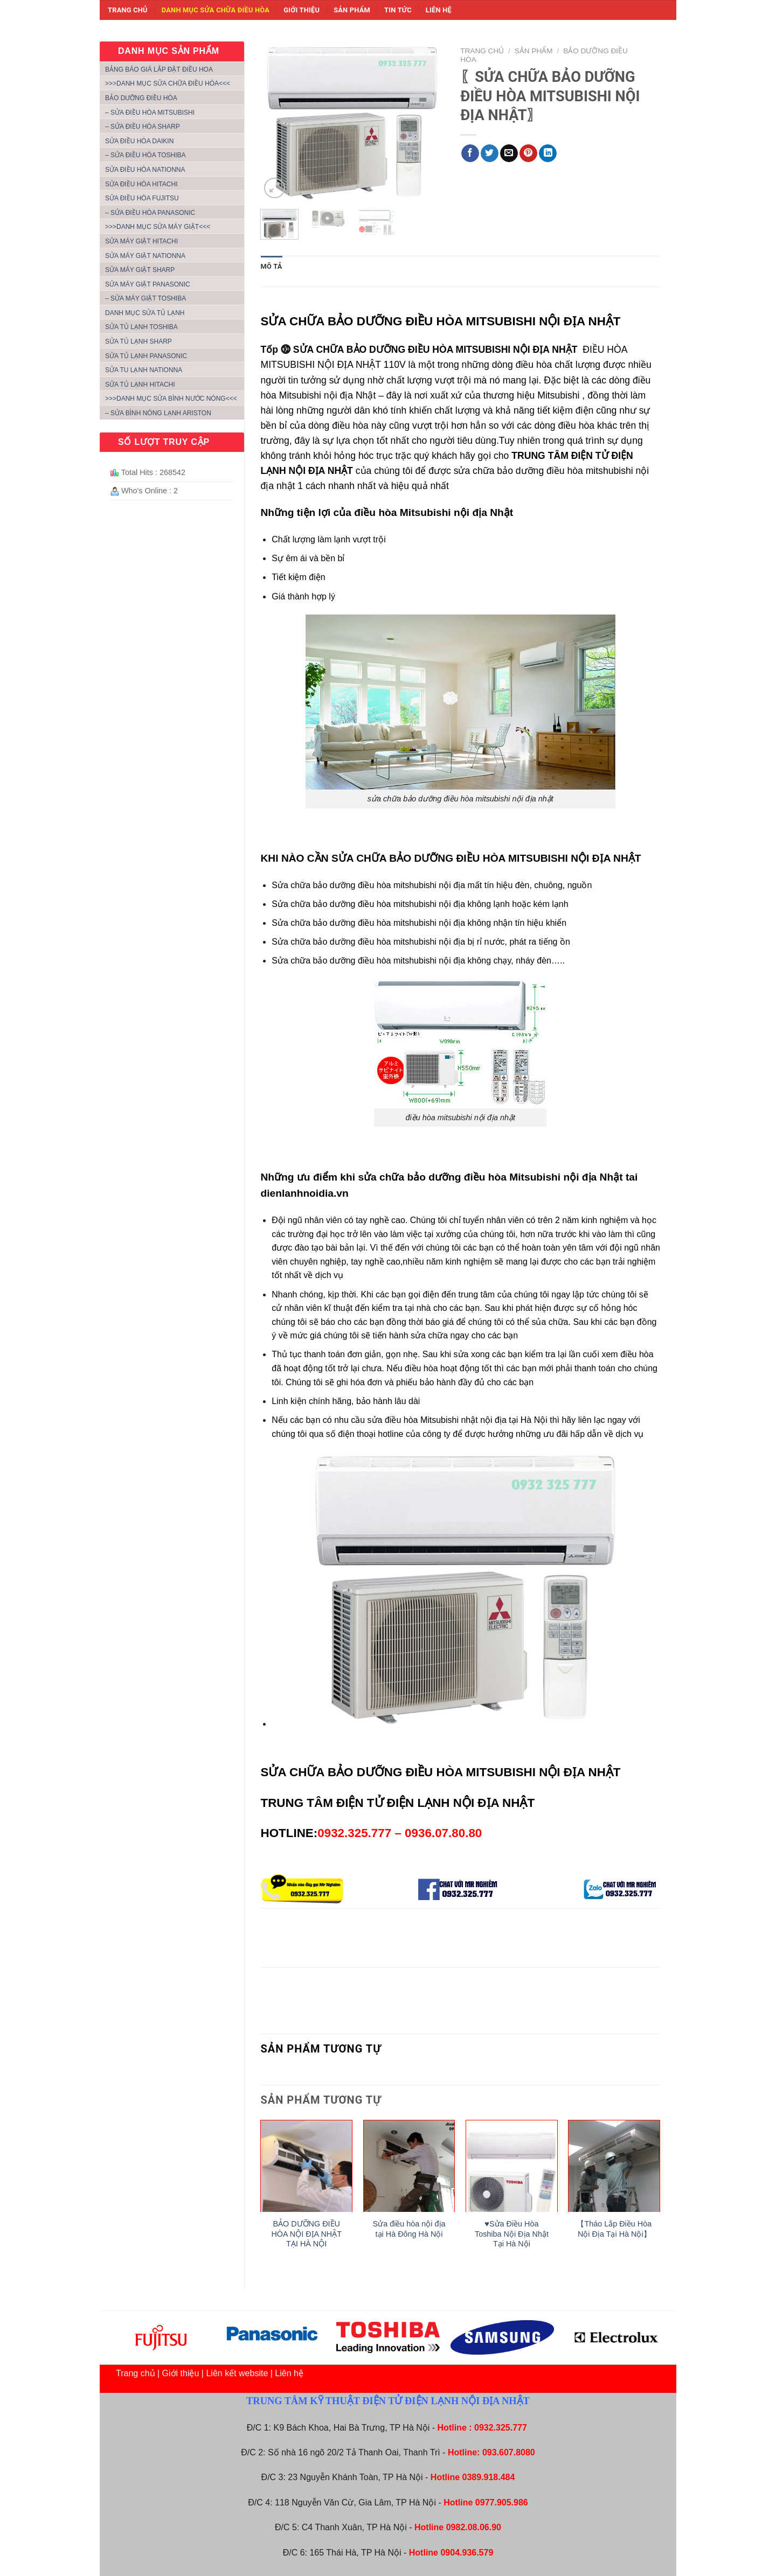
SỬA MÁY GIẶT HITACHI (141, 241)
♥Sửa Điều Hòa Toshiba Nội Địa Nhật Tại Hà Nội (512, 2233)
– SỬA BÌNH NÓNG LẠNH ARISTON (158, 413)
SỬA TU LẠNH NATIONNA (143, 370)
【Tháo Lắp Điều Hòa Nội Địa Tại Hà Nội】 (614, 2228)
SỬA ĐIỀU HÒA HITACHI (141, 184)
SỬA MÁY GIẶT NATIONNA (145, 256)
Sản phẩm (352, 10)
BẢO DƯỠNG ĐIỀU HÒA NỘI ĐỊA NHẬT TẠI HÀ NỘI (306, 2233)
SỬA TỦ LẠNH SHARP (138, 341)
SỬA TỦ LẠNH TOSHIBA (141, 327)
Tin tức (398, 10)
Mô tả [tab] (271, 266)
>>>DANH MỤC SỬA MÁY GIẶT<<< (157, 227)
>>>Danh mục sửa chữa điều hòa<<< (167, 83)
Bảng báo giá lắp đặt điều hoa (159, 69)
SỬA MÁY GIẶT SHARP (140, 270)
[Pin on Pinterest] (528, 153)
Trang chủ (128, 10)
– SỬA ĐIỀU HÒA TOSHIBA (145, 155)
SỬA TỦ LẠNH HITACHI (140, 384)
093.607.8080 (508, 2452)
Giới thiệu (301, 10)
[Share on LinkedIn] (548, 153)
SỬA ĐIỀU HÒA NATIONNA (145, 169)
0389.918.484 (488, 2477)
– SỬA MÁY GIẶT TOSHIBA (145, 298)
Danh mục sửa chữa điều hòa (215, 10)
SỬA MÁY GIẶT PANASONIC (147, 284)
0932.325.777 (500, 2427)
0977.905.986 (501, 2502)
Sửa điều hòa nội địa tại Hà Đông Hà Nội (409, 2228)
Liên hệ (439, 10)
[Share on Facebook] (470, 153)
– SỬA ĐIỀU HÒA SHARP (142, 126)
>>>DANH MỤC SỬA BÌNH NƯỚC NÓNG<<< (171, 398)
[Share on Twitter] (489, 153)
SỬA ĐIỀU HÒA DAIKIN (139, 141)
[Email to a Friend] (509, 153)
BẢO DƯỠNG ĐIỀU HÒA (141, 98)
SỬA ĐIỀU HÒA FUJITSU (142, 198)
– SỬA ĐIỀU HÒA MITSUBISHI (150, 112)
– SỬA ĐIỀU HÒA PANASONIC (150, 213)
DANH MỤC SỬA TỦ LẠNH (144, 313)
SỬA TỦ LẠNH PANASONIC (146, 356)
